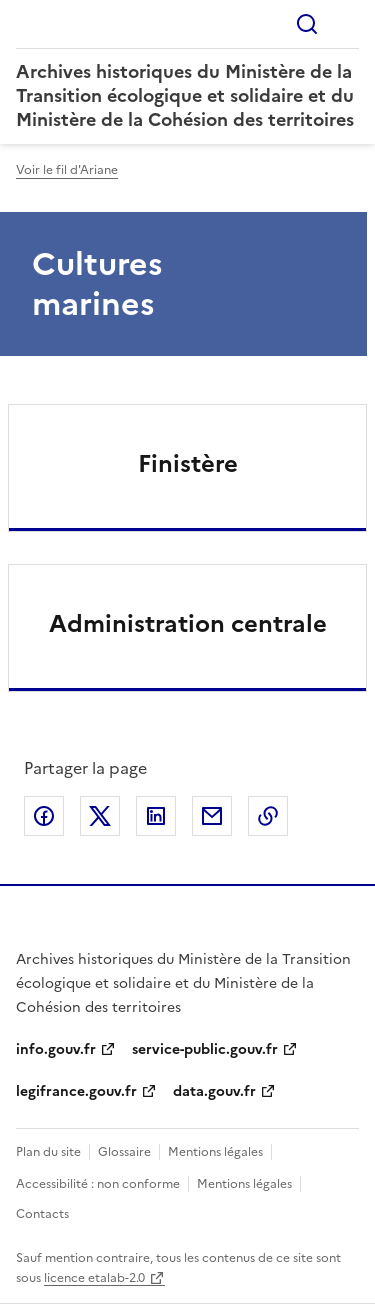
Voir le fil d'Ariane (67, 170)
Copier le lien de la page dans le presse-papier (268, 816)
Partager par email (212, 816)
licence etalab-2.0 (94, 1278)
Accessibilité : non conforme (98, 1184)
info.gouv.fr (56, 1049)
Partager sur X (100, 816)
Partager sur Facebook (44, 816)
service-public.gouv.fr (205, 1049)
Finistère (188, 464)
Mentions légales (215, 1152)
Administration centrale (188, 624)
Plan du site (48, 1152)
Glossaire (124, 1152)
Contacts (42, 1214)
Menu (347, 24)
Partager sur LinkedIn (156, 816)
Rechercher (307, 24)
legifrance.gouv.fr (76, 1091)
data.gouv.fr (214, 1091)
